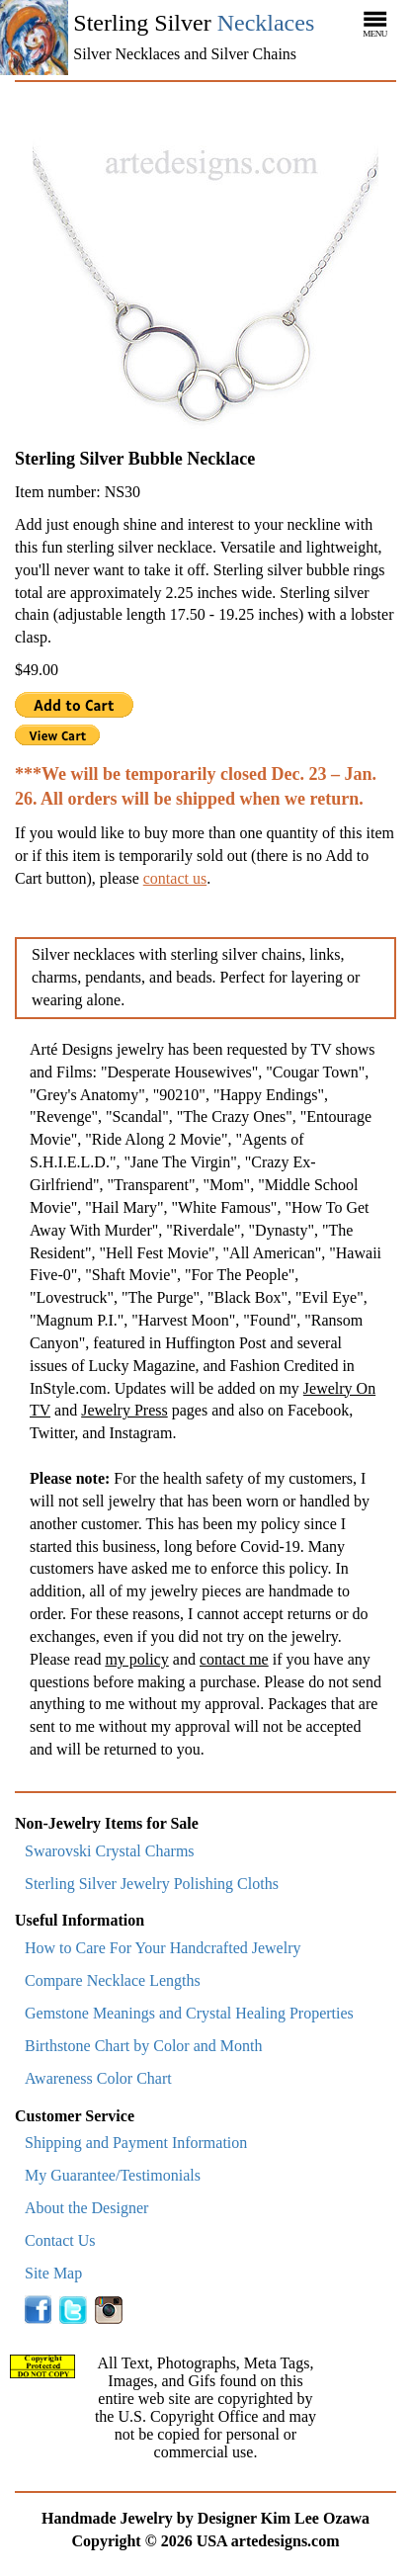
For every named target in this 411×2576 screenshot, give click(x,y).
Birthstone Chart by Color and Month (143, 2045)
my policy (136, 1659)
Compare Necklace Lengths (113, 1980)
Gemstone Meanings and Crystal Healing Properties (189, 2013)
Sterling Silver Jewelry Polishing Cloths (152, 1883)
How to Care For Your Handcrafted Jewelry (163, 1947)
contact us (174, 878)
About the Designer (86, 2207)
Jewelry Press (124, 1410)
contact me (234, 1659)
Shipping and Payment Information (136, 2142)
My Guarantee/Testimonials (113, 2175)
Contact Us (60, 2240)
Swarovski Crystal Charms (110, 1851)
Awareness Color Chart (98, 2078)
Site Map (53, 2273)
